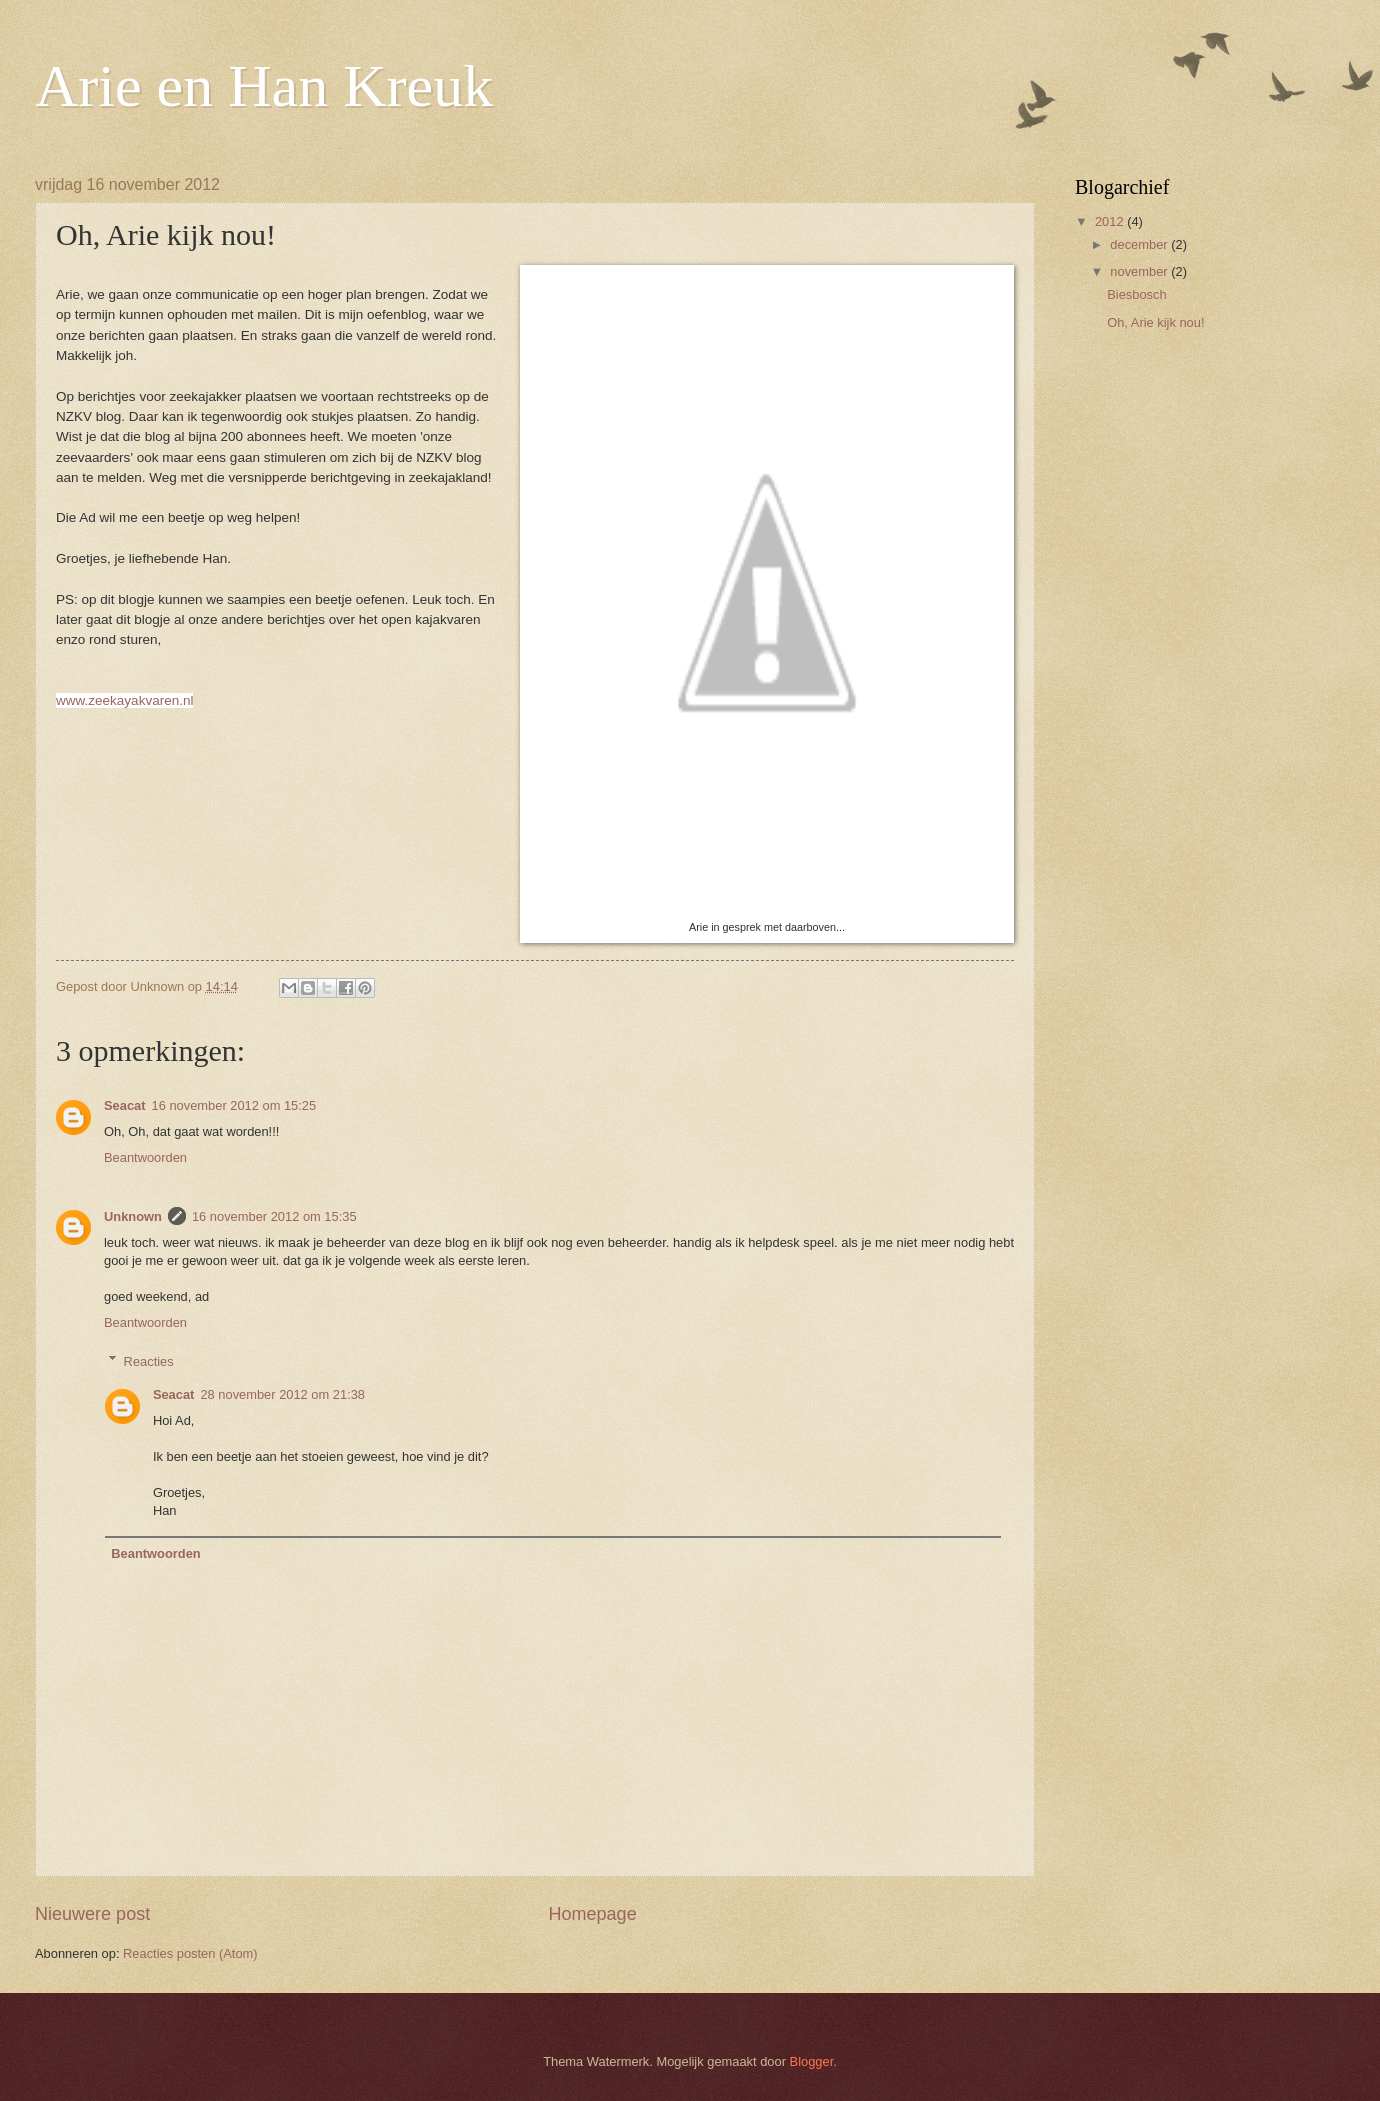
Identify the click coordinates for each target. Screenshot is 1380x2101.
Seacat (125, 1105)
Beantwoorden (145, 1157)
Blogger (812, 2061)
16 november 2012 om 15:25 (234, 1105)
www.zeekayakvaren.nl (124, 700)
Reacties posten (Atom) (190, 1953)
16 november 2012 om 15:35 (274, 1216)
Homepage (593, 1914)
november (1140, 271)
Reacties (149, 1360)
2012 (1111, 221)
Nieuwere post (92, 1914)
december (1140, 244)
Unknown (133, 1216)
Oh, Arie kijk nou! (1155, 322)
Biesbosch (1136, 294)
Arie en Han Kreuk (264, 86)
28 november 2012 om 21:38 (282, 1394)
